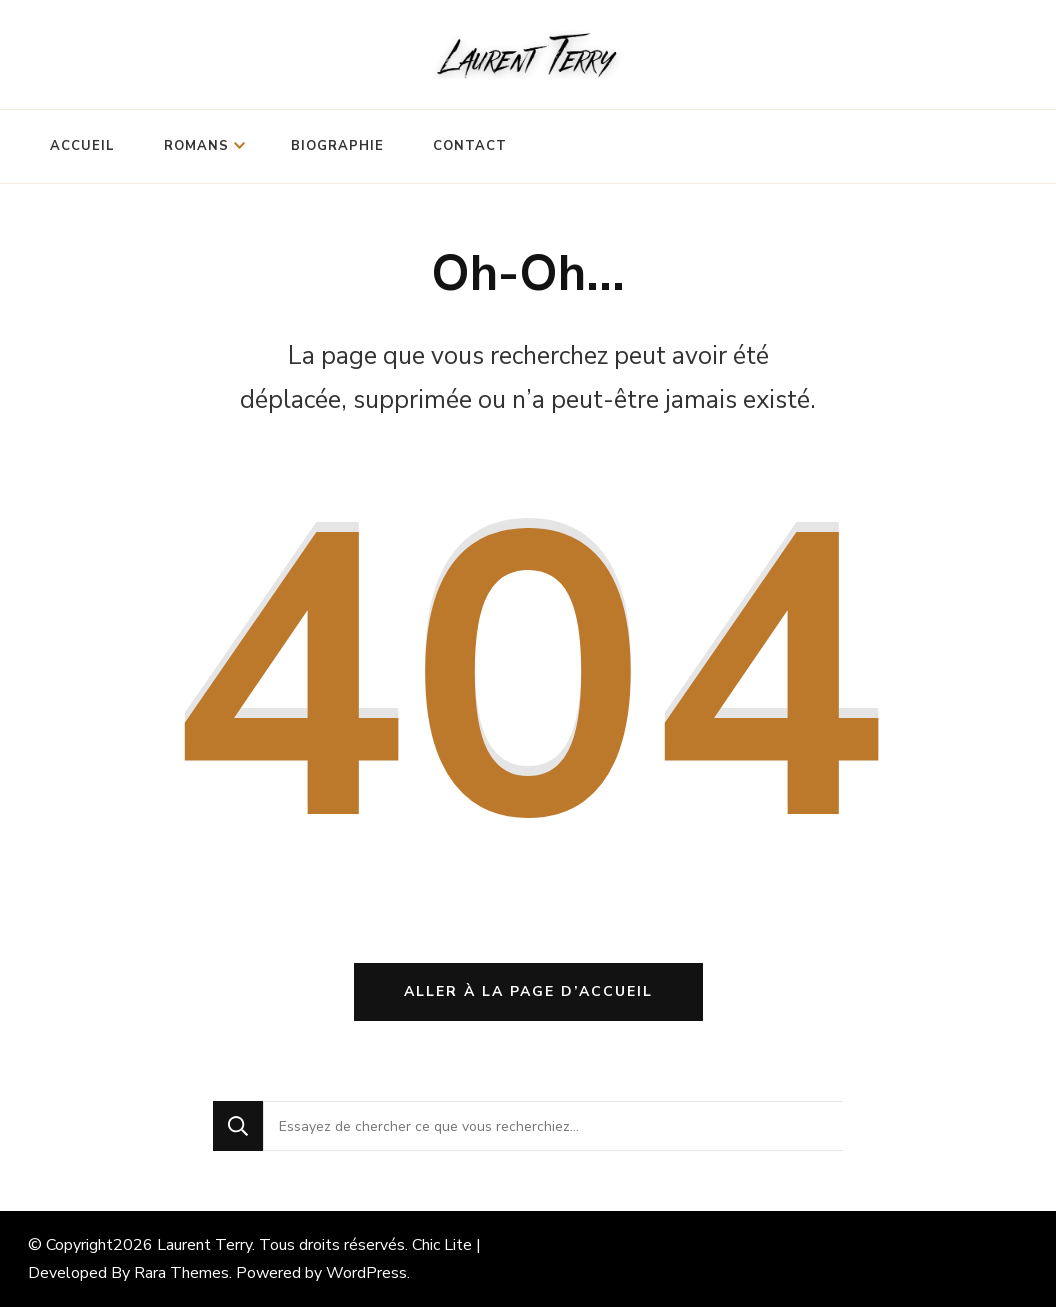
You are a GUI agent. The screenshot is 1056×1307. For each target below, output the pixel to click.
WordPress (366, 1273)
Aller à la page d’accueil (528, 991)
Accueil (82, 146)
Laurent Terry (204, 1245)
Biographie (337, 146)
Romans (196, 146)
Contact (470, 146)
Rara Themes (181, 1273)
